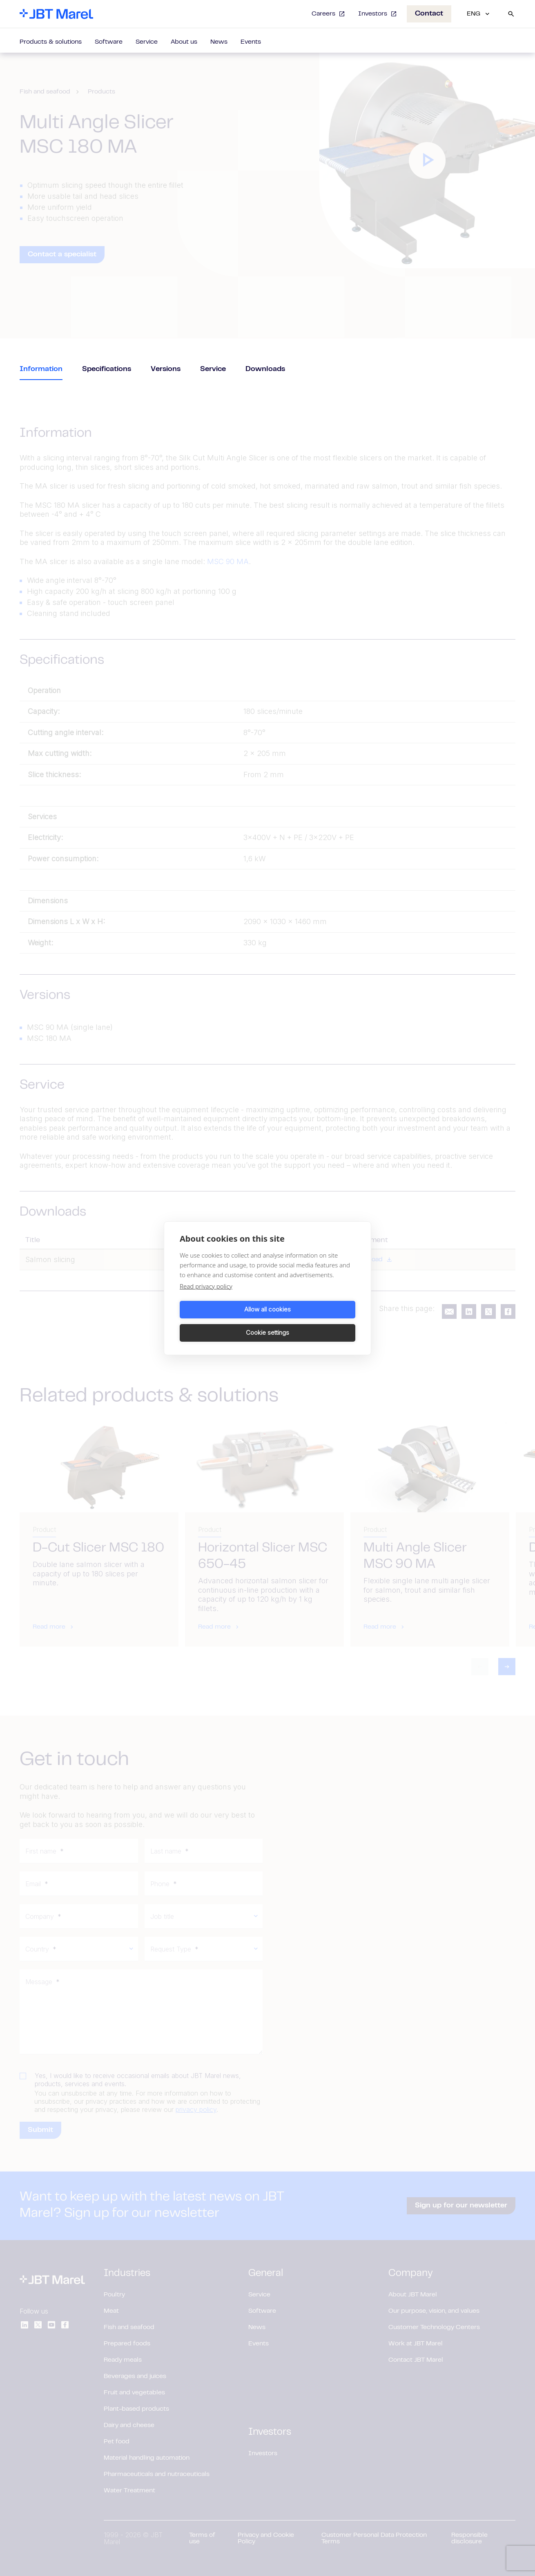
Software (109, 42)
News (218, 42)
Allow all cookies (222, 1321)
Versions (166, 369)
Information (41, 369)
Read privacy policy (206, 1298)
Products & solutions (51, 42)
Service (147, 42)
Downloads (265, 369)
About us (184, 42)
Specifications (106, 369)
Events (251, 42)
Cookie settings (312, 1321)
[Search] (510, 13)
